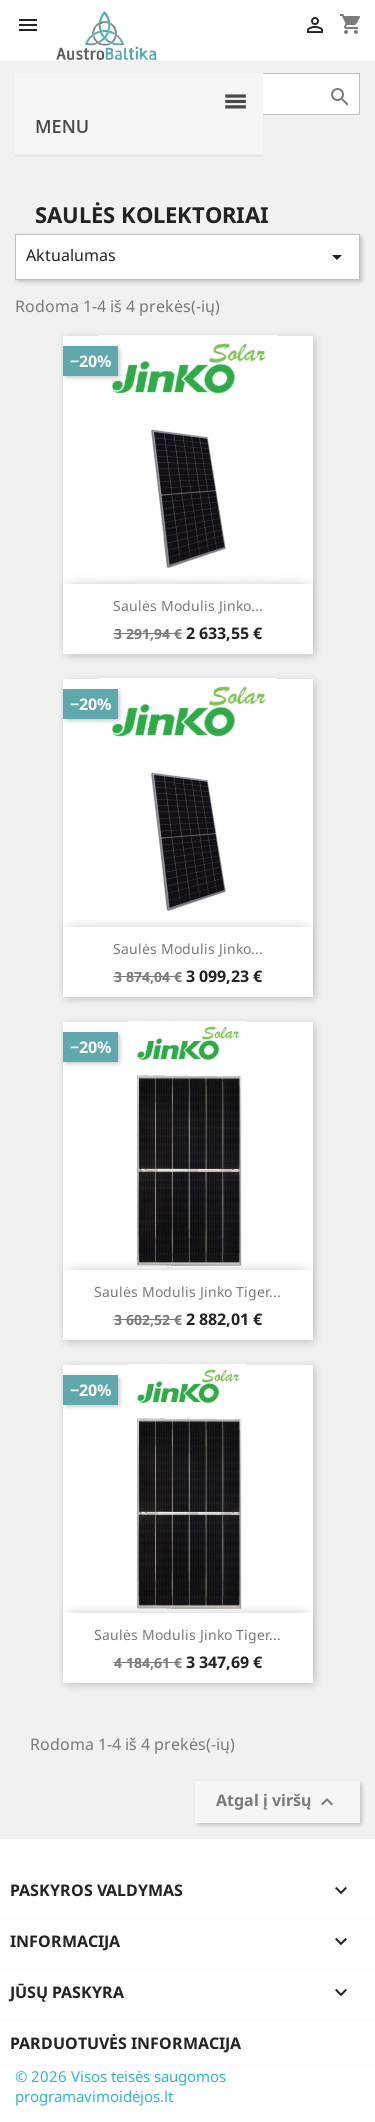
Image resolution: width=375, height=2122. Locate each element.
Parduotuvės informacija (125, 2043)
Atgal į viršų (277, 1802)
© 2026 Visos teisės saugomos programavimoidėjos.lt (120, 2086)
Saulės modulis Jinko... (188, 605)
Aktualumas (187, 256)
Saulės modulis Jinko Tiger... (187, 1291)
